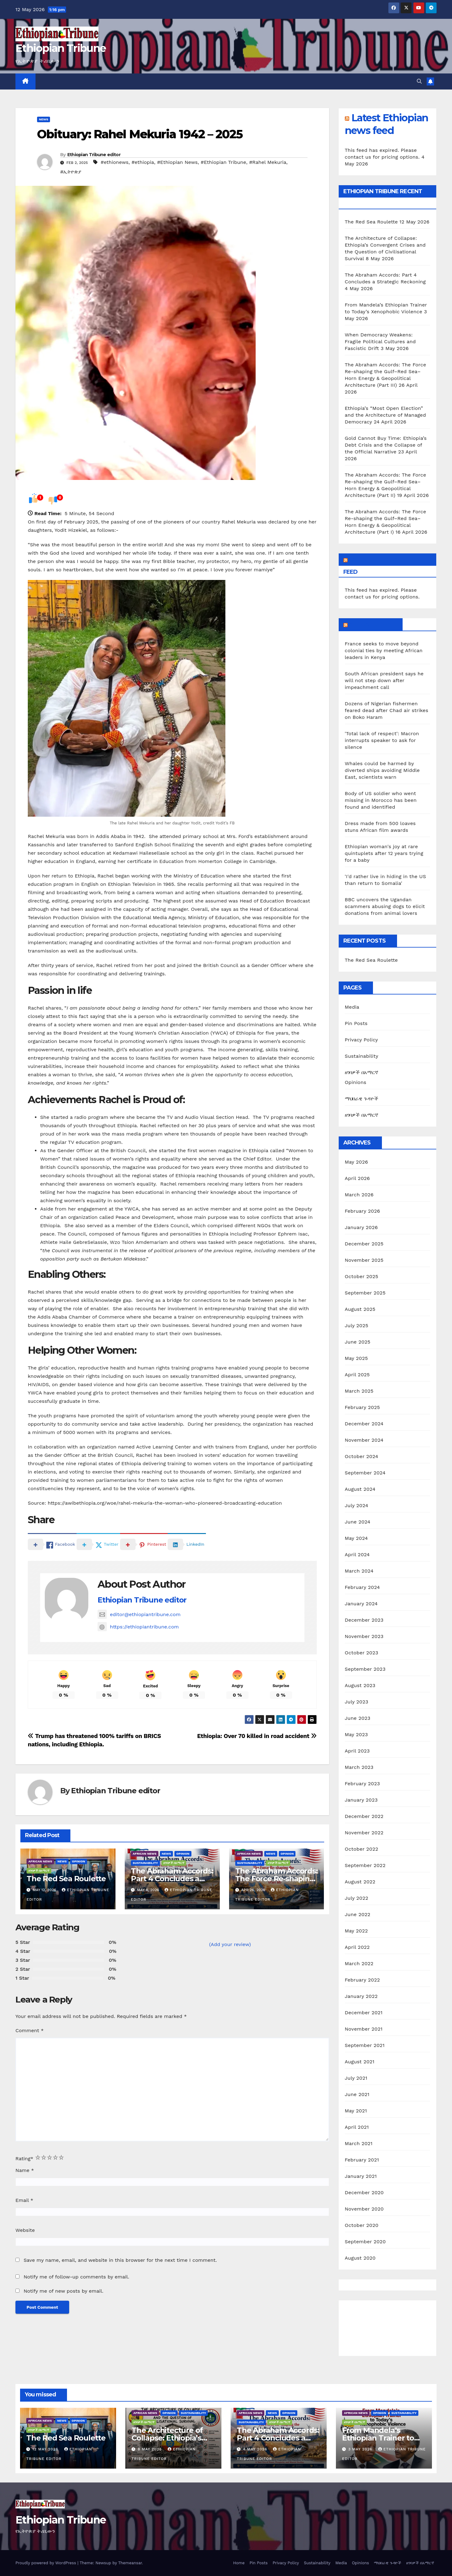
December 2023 (364, 1620)
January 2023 (361, 1800)
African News (40, 1861)
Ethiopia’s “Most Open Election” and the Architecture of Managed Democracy (385, 415)
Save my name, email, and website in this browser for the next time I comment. (120, 2260)
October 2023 (361, 1653)
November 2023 (364, 1636)
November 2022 (364, 1833)
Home (239, 2563)
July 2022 (356, 1898)
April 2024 (357, 1554)
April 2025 (357, 1375)
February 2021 (362, 2160)
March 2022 (359, 1963)
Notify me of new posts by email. (63, 2291)
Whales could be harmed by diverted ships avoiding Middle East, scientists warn (382, 770)
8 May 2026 (150, 2449)
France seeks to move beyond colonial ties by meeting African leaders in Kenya (384, 650)
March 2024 (359, 1571)
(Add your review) (230, 1944)
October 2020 (362, 2225)
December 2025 (364, 1244)
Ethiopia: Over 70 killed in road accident (256, 1736)
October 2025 (361, 1276)
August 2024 (360, 1489)
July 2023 (356, 1702)
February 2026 (362, 1211)
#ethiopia (143, 162)
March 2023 (359, 1767)
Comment (29, 2030)
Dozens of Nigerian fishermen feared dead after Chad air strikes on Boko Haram (387, 710)
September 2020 (365, 2242)
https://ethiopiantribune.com (138, 1627)
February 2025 (362, 1407)
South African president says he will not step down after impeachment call (384, 680)
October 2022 (361, 1849)
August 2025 (360, 1309)
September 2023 (365, 1669)
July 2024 (356, 1505)
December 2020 (364, 2192)
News (43, 119)
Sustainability (145, 1863)
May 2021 (356, 2111)
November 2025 (364, 1260)
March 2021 (359, 2143)
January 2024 (361, 1604)
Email (24, 2200)
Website (25, 2230)
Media (352, 1007)
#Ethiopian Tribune (223, 162)
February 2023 (362, 1783)
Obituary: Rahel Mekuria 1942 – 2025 (140, 134)
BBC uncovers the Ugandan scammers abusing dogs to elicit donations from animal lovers (385, 906)
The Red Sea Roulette (66, 1878)
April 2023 (357, 1751)
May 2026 (356, 1162)
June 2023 (357, 1718)
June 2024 (357, 1522)
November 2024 (364, 1440)
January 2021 (361, 2176)
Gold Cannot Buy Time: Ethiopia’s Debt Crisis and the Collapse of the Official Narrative (386, 445)
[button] (419, 81)
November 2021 (364, 2029)
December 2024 (364, 1424)
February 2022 (362, 1980)
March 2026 (359, 1195)
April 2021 (357, 2127)
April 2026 (357, 1178)
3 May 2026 (361, 2449)
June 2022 (357, 1914)
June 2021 (357, 2094)
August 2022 (360, 1882)
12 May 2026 (46, 2449)
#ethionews (114, 162)
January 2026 (361, 1227)
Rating (24, 2158)
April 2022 (357, 1947)
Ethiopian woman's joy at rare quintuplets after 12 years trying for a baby (384, 853)
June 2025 (357, 1342)
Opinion (78, 1861)
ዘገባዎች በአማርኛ (38, 1870)
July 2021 (356, 2078)
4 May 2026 (256, 2449)
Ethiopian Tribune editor (93, 154)
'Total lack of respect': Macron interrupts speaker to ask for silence (382, 740)
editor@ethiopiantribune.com (139, 1614)
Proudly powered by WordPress (46, 2563)
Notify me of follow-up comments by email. (76, 2277)
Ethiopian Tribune (60, 48)
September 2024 (365, 1473)
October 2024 (361, 1456)
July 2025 (356, 1325)
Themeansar (130, 2563)
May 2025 (356, 1358)
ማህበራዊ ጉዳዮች (361, 1099)
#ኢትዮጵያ (70, 172)
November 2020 (364, 2209)
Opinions (355, 1082)
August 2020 (360, 2258)
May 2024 (356, 1538)
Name (24, 2170)
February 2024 (362, 1587)
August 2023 (360, 1685)
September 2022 (365, 1865)
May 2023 (356, 1734)
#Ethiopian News (177, 162)
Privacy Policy (361, 1040)
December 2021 (364, 2012)
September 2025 (365, 1293)
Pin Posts (356, 1023)
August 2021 (360, 2062)
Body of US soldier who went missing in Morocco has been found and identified (381, 800)
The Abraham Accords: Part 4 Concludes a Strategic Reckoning (172, 1878)
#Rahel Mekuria (267, 162)
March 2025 (359, 1391)
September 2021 (365, 2045)
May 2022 (356, 1931)
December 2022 (364, 1816)
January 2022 (361, 1996)
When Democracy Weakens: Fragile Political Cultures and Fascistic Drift (380, 341)
